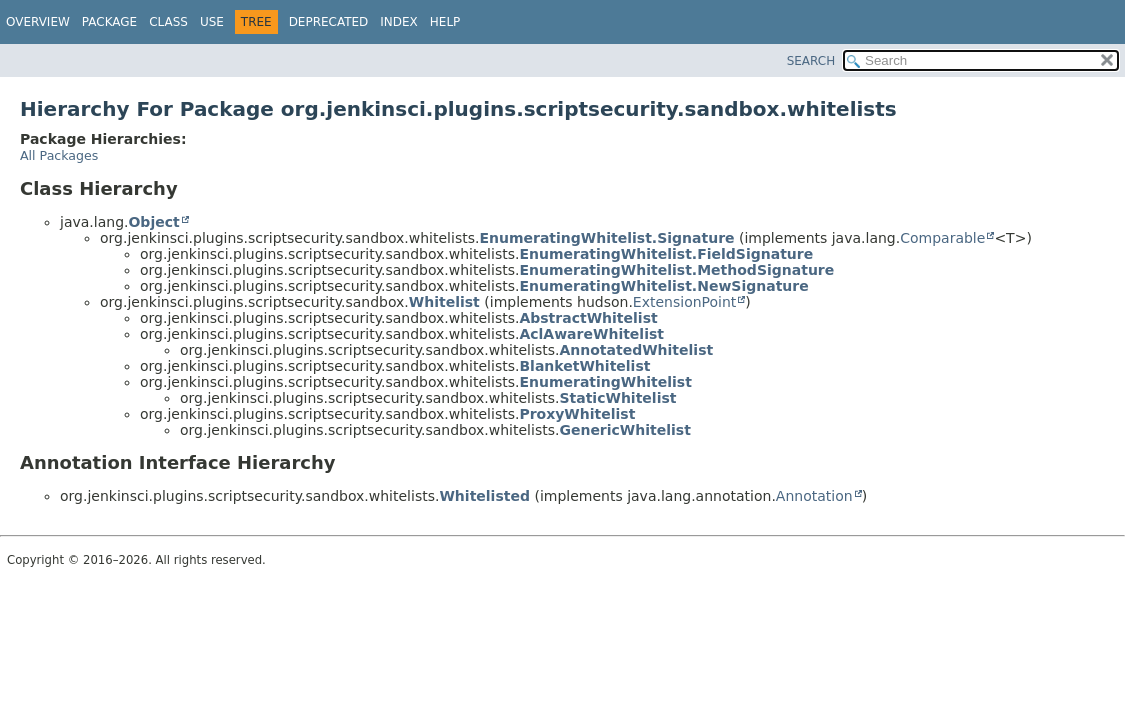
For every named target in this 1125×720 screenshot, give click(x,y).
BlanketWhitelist (584, 366)
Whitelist (444, 302)
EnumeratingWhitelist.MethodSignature (676, 270)
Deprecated (329, 22)
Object (153, 222)
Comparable (942, 238)
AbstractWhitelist (588, 318)
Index (399, 22)
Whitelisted (484, 496)
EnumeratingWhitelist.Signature (606, 238)
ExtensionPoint (685, 302)
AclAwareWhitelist (591, 334)
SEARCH (811, 61)
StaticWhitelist (617, 398)
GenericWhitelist (624, 430)
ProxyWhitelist (577, 414)
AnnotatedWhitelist (636, 350)
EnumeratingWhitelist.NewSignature (663, 286)
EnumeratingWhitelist (605, 382)
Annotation (814, 496)
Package (109, 22)
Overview (38, 22)
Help (445, 22)
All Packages (59, 155)
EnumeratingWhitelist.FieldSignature (666, 254)
